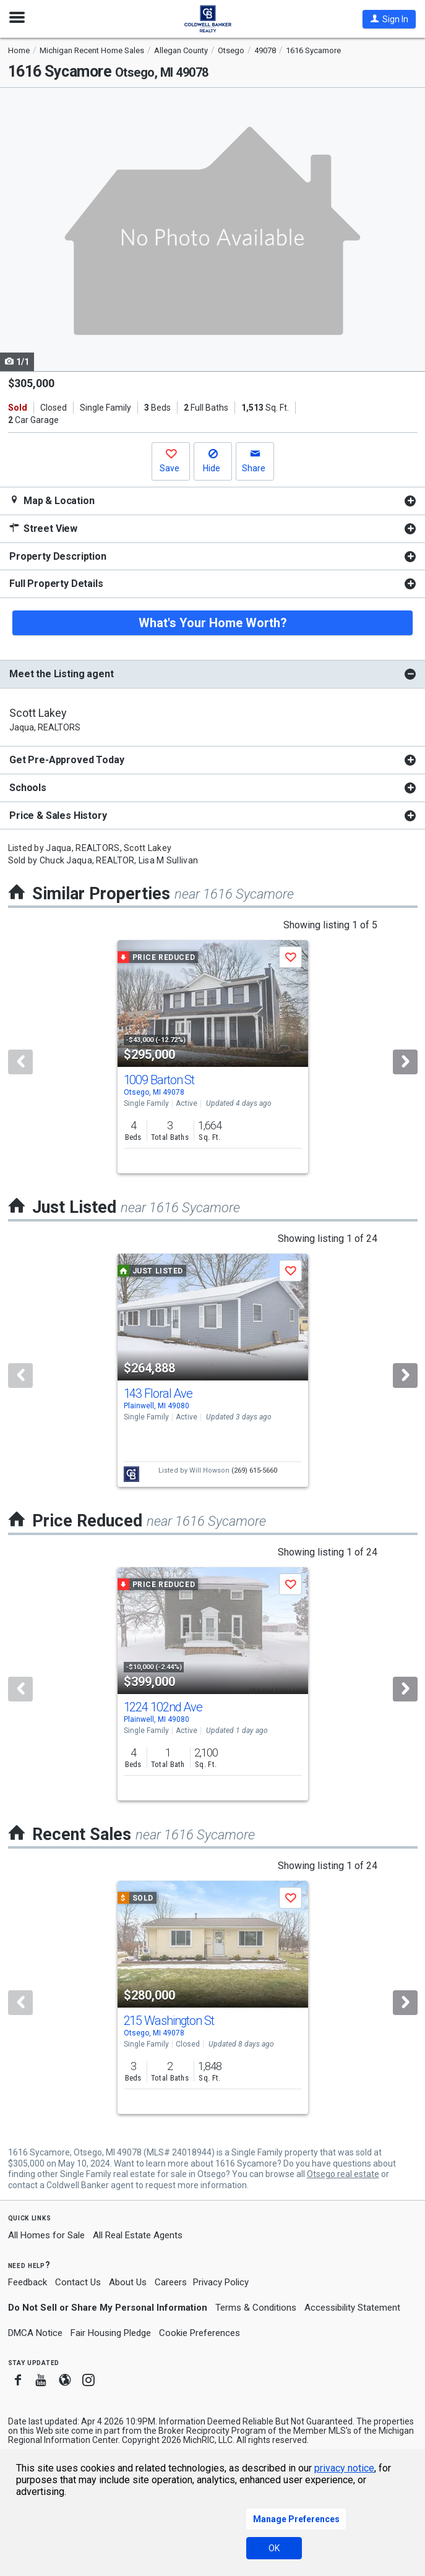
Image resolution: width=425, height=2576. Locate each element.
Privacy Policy (221, 2282)
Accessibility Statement (352, 2307)
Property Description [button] (57, 556)
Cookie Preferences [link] (199, 2333)
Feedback (27, 2282)
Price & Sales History (58, 815)
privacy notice (344, 2468)
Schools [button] (27, 788)
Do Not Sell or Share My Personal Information (107, 2307)
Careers (171, 2282)
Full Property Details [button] (56, 583)
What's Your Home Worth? (213, 622)
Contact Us (78, 2282)
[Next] (405, 1062)
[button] (389, 19)
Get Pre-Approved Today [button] (66, 760)
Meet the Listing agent (61, 674)
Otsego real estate (343, 2174)
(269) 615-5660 (254, 1470)
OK (274, 2548)
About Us (128, 2282)
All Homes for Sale (46, 2235)
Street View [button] (43, 528)
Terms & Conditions (255, 2307)
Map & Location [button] (52, 501)
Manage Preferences (296, 2519)
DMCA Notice (35, 2333)
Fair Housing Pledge (111, 2333)
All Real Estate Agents (137, 2235)
